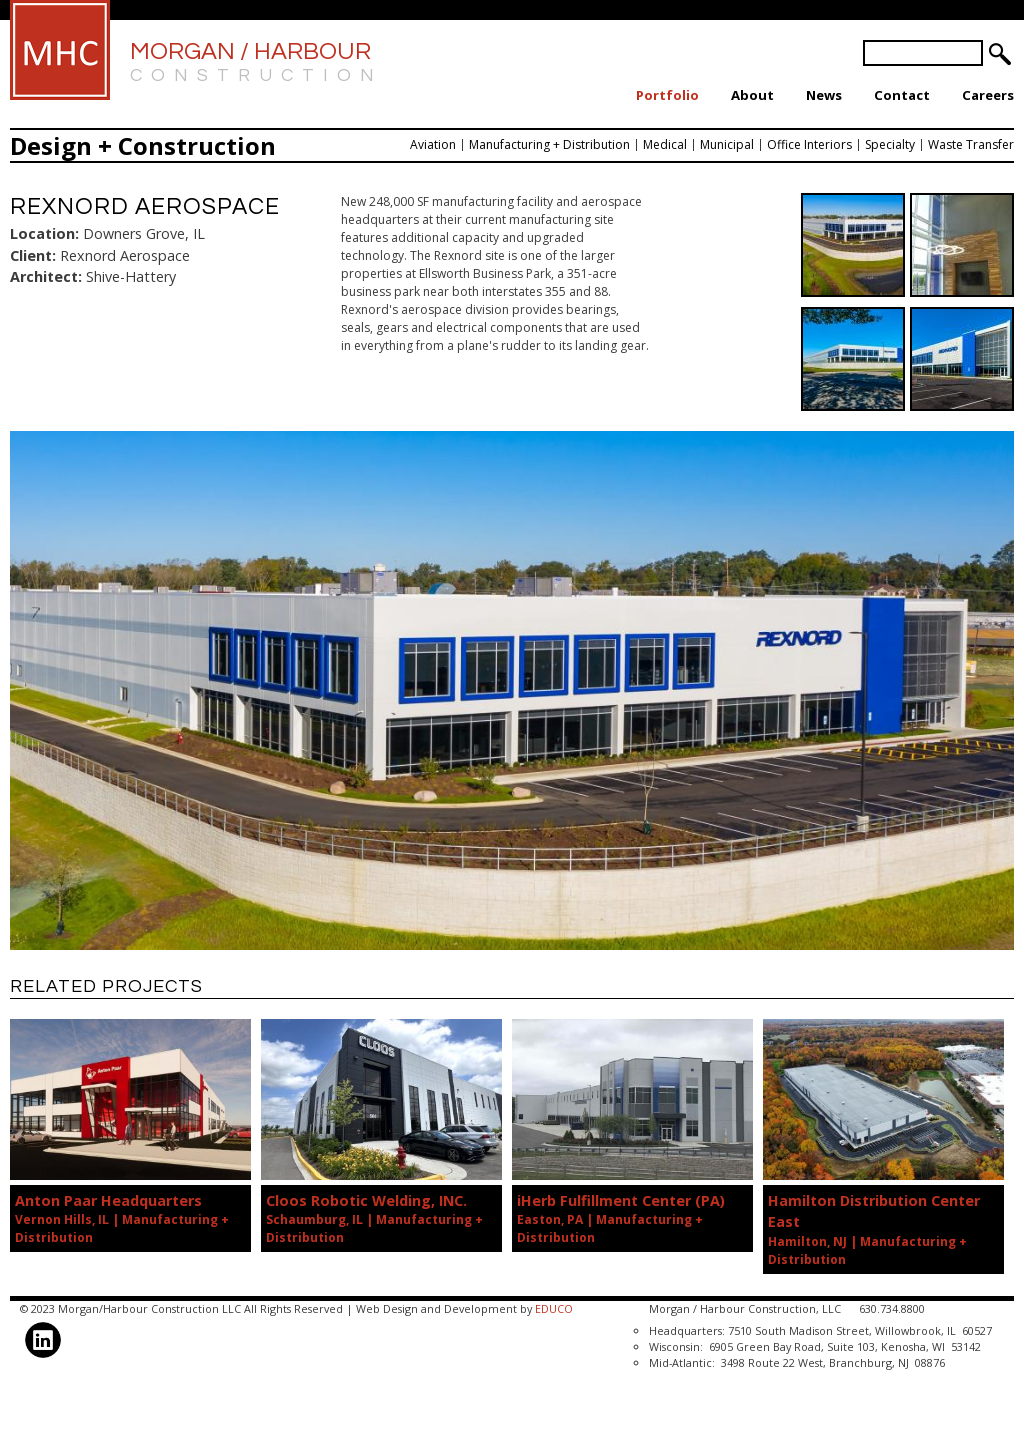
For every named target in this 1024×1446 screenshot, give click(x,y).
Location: (44, 233)
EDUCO (554, 1308)
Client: (33, 255)
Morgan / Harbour (256, 63)
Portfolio (667, 95)
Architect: (46, 276)
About (752, 95)
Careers (988, 95)
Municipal (727, 144)
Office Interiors (809, 144)
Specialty (890, 144)
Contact (902, 95)
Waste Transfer (971, 144)
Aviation (433, 144)
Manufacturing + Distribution (549, 144)
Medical (665, 144)
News (824, 95)
